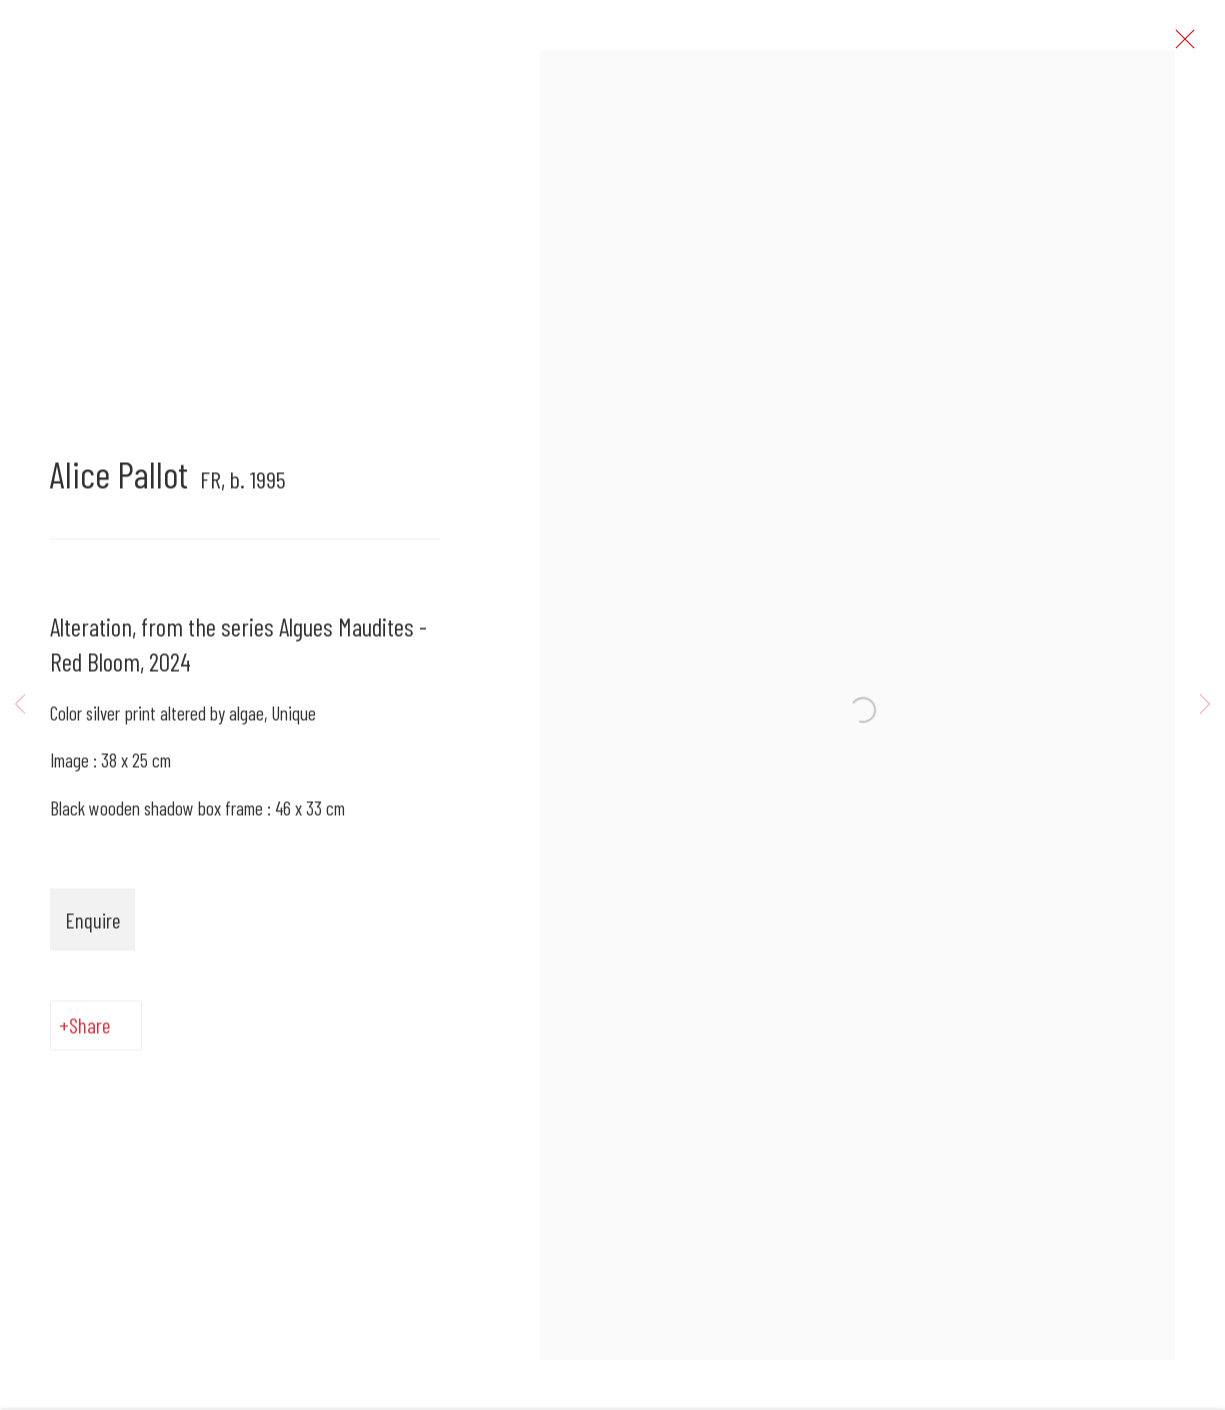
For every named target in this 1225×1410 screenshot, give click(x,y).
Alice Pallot (119, 482)
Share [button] (89, 1033)
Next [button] (1205, 705)
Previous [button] (20, 705)
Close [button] (1194, 45)
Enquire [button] (92, 927)
